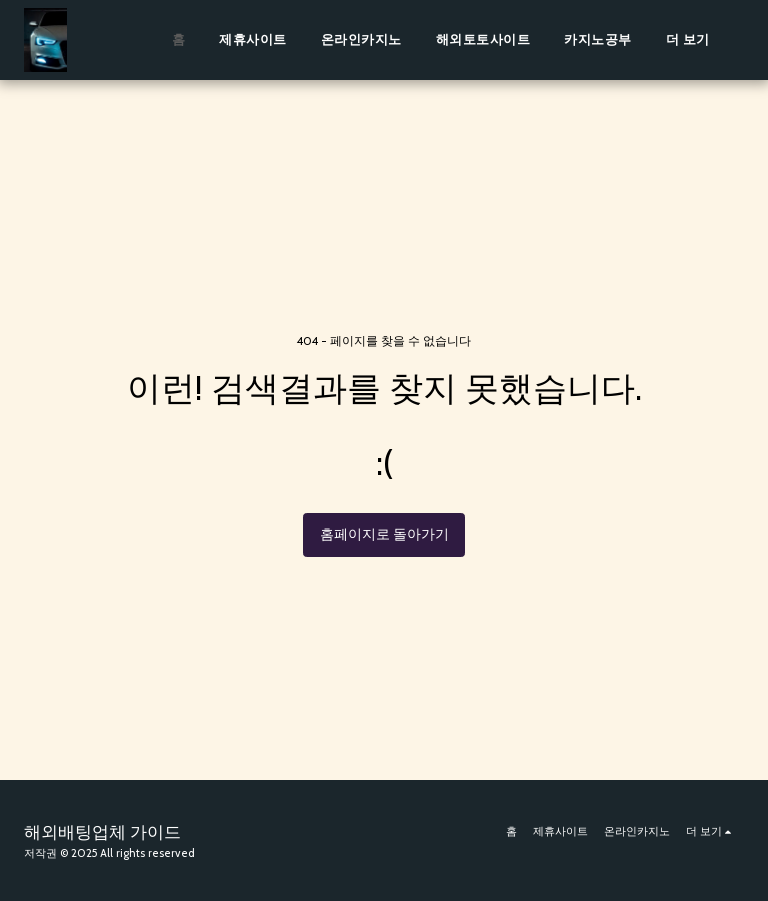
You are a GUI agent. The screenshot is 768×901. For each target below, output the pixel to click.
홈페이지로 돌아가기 (384, 534)
